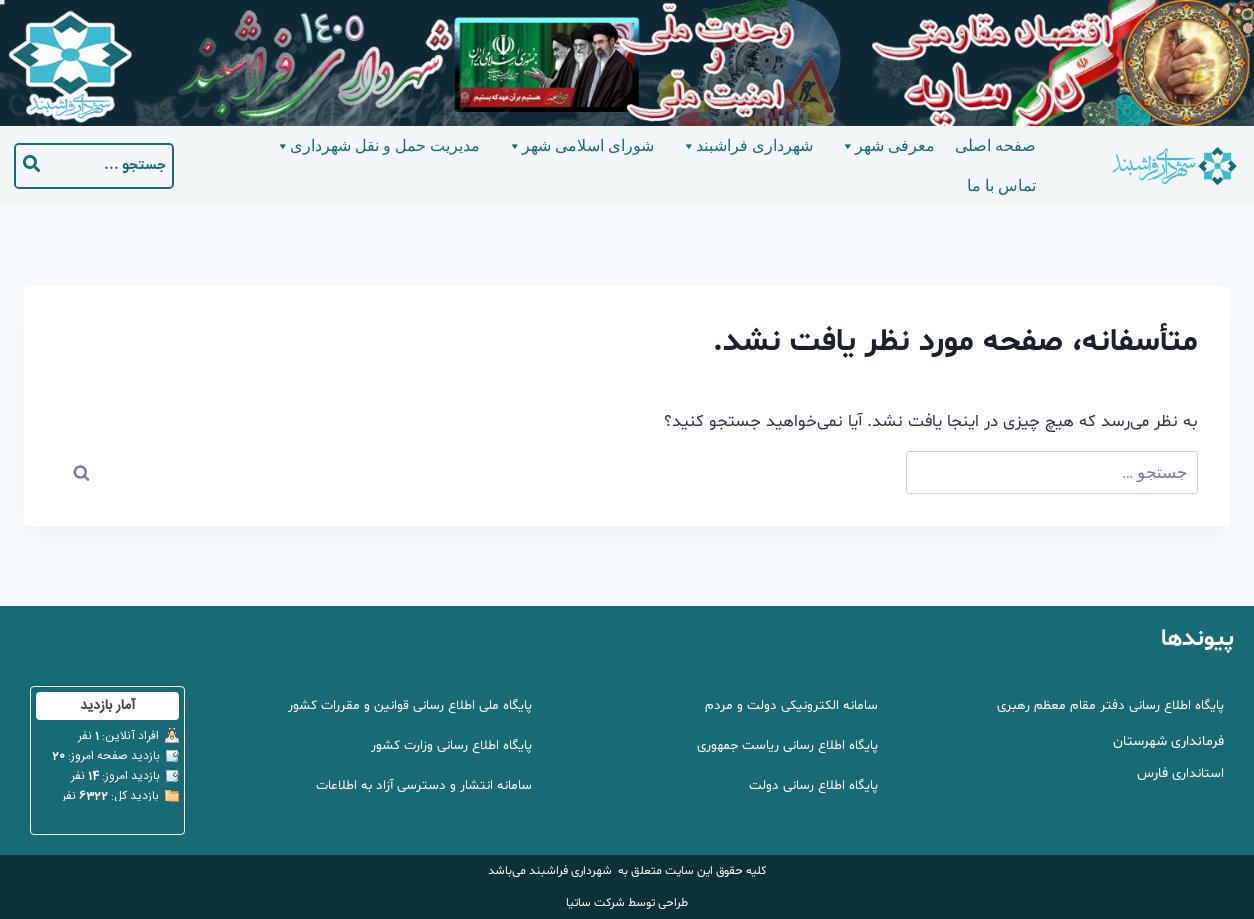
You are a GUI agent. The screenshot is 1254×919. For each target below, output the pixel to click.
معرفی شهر (887, 146)
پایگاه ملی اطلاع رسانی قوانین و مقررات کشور (405, 705)
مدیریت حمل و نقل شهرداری (377, 146)
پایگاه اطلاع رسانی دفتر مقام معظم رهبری (1105, 705)
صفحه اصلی (995, 145)
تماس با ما (1001, 185)
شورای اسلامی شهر (580, 146)
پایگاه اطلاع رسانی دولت (810, 785)
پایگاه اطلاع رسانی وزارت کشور (448, 745)
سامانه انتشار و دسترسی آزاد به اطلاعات (419, 785)
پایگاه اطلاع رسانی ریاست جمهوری (782, 745)
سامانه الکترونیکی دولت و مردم (788, 705)
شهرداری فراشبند (746, 146)
